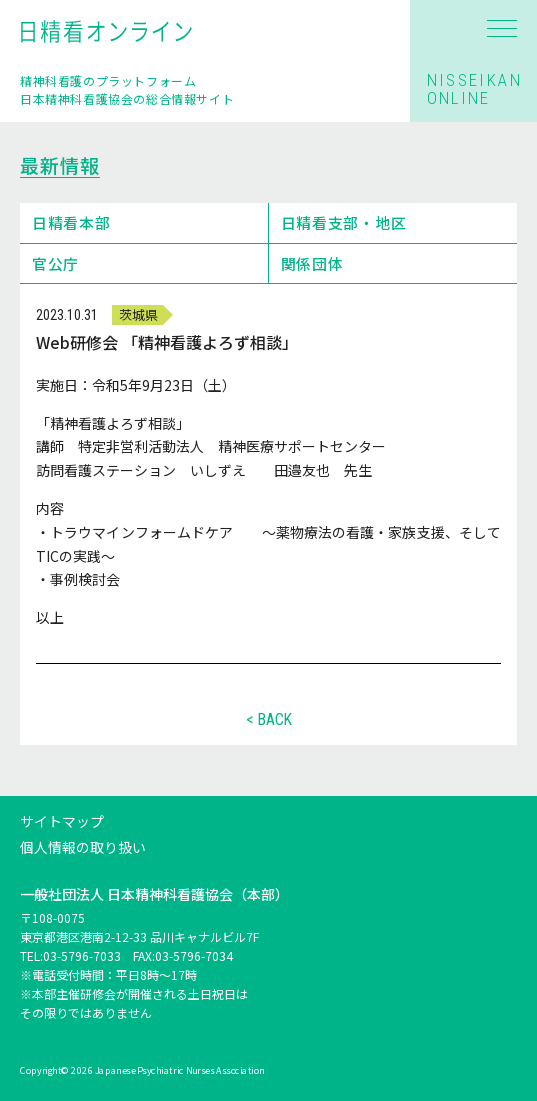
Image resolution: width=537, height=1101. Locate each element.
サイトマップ (62, 821)
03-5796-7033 (82, 956)
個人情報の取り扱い (83, 847)
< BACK (269, 720)
